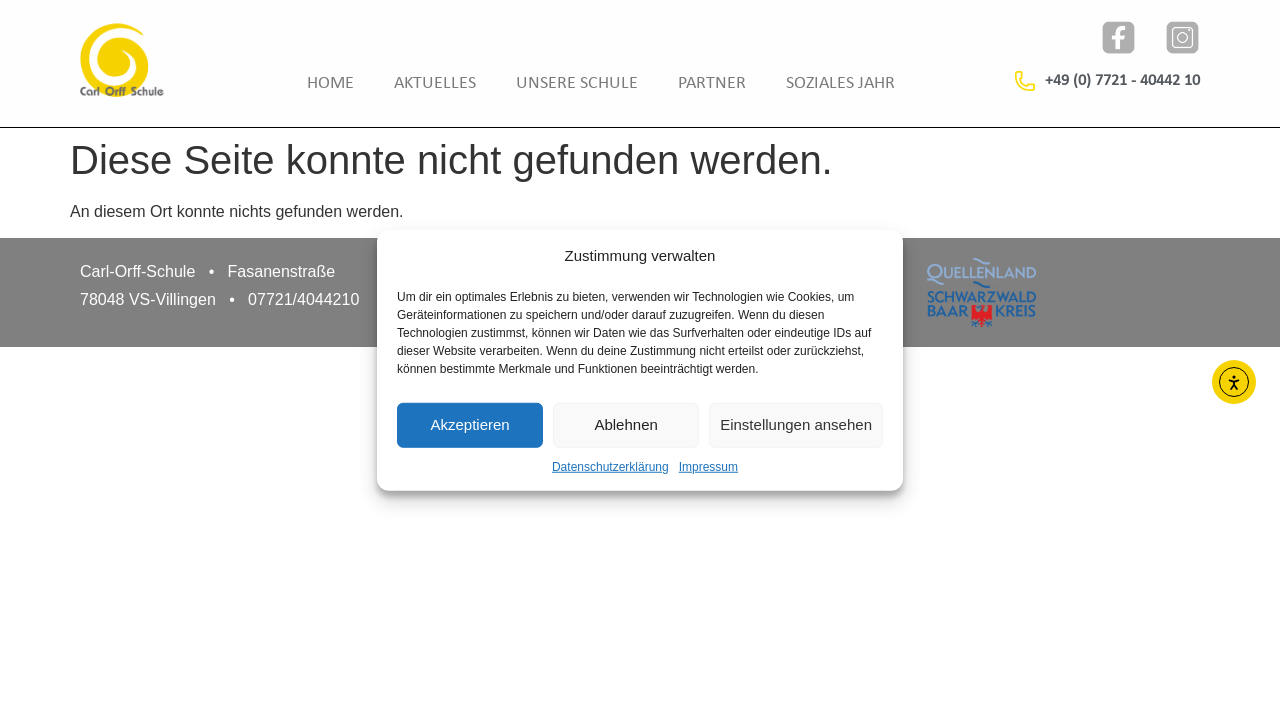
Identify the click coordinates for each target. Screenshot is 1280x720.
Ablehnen (625, 424)
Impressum (708, 466)
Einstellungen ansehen (796, 424)
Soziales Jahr (840, 83)
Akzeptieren (469, 424)
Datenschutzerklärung (610, 466)
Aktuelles (435, 83)
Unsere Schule (577, 83)
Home (330, 83)
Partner (712, 83)
